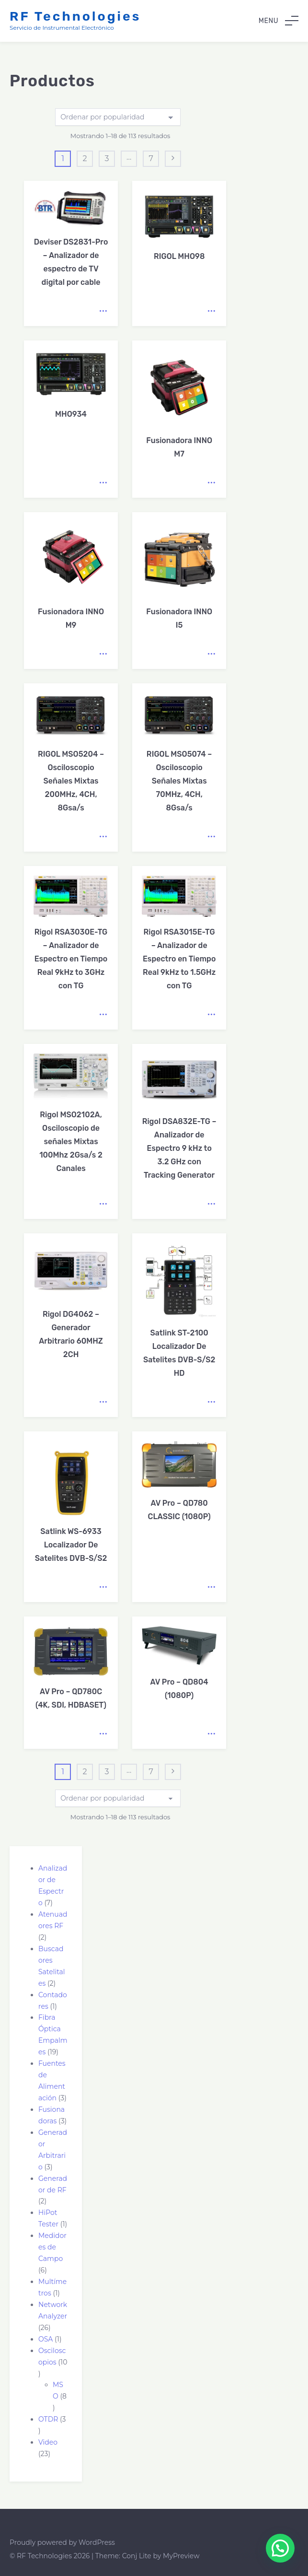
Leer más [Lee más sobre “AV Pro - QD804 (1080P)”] (211, 1734)
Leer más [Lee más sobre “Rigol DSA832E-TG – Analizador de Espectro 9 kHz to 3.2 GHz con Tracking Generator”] (211, 1204)
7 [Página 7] (150, 158)
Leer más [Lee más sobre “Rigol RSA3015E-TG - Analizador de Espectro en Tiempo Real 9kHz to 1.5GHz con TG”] (211, 1014)
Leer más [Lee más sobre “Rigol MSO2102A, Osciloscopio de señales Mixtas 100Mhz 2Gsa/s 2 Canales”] (103, 1204)
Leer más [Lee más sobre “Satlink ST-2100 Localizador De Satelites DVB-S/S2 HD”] (211, 1402)
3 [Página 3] (107, 158)
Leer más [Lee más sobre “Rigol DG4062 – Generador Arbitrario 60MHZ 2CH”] (103, 1402)
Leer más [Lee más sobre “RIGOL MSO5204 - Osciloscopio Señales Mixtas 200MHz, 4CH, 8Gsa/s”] (103, 836)
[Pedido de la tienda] (118, 117)
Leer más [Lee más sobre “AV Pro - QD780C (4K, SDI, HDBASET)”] (103, 1734)
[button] (280, 2548)
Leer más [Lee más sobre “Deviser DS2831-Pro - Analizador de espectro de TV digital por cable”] (103, 311)
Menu (278, 20)
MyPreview (181, 2556)
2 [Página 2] (85, 158)
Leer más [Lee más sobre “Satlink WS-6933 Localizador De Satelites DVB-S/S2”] (103, 1587)
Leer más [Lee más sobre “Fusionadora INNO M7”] (211, 483)
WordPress (97, 2542)
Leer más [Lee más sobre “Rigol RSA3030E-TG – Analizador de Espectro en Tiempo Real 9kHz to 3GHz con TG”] (103, 1014)
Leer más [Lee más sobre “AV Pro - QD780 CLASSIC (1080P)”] (211, 1587)
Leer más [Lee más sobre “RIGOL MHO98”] (211, 311)
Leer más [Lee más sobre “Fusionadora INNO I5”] (211, 654)
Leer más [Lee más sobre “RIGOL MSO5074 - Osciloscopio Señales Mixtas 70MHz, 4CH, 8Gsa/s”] (211, 836)
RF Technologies (75, 16)
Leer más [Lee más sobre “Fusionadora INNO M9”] (103, 654)
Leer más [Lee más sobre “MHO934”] (103, 483)
